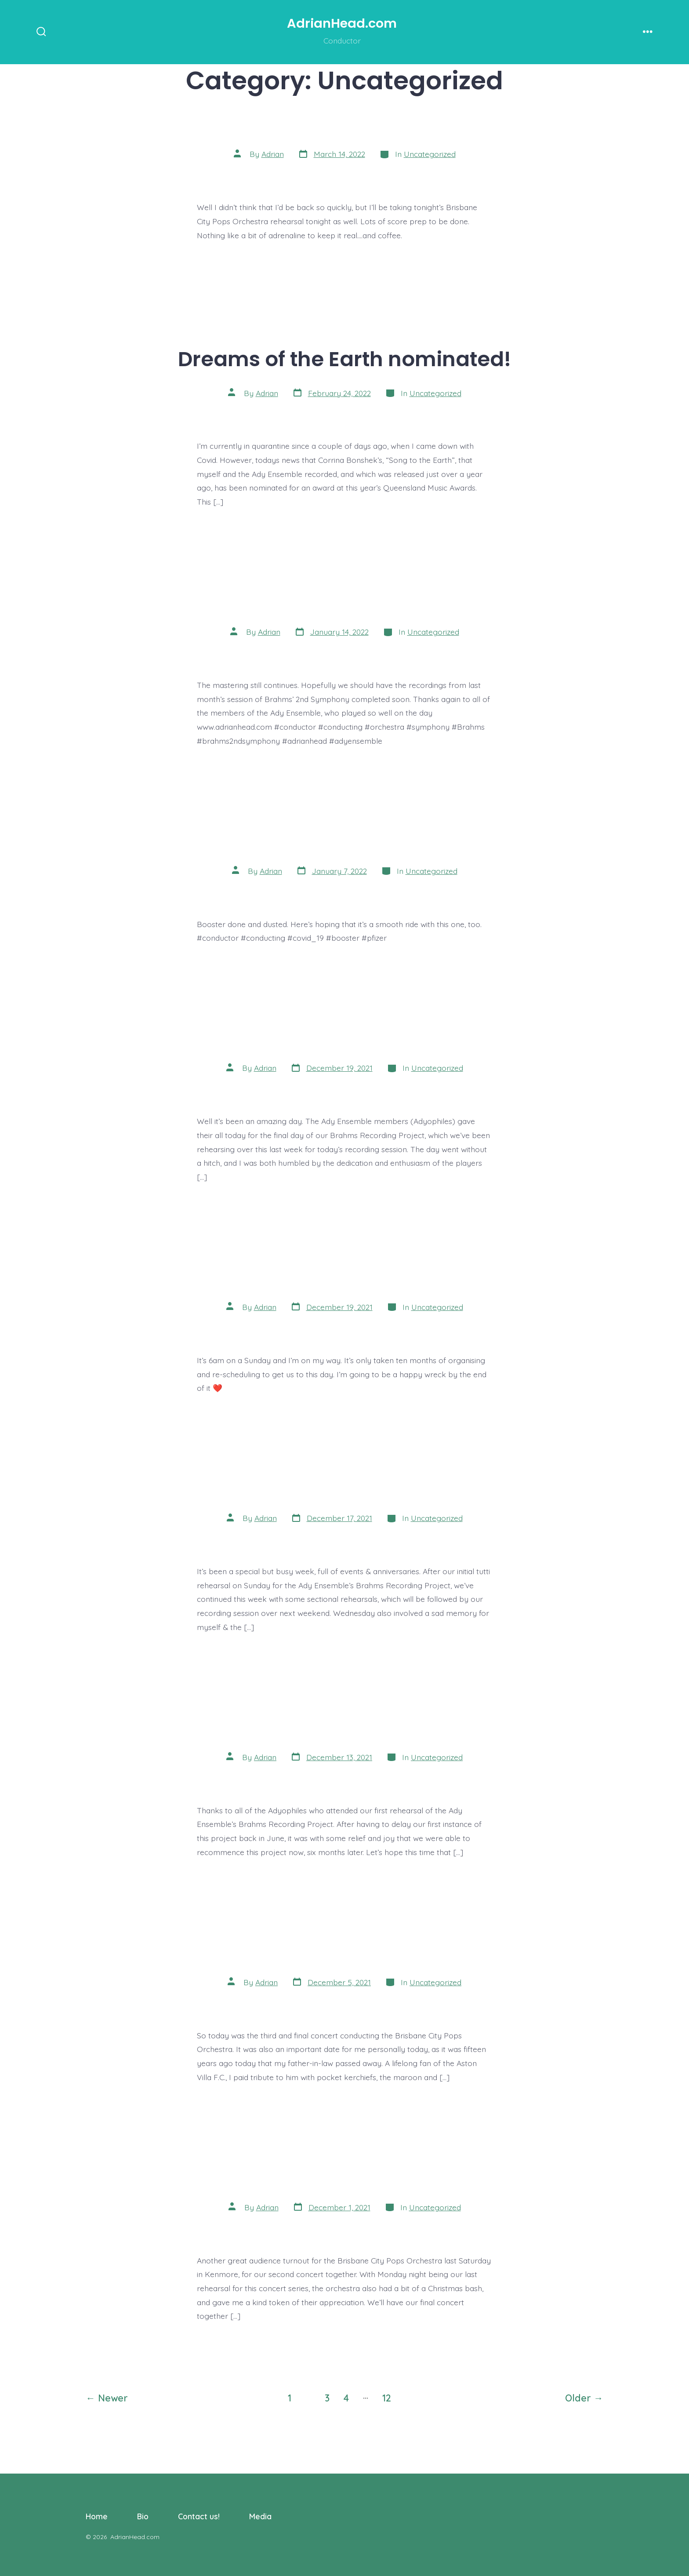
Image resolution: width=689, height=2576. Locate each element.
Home (97, 2516)
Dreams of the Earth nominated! (344, 359)
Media (260, 2516)
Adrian (272, 154)
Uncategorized (430, 154)
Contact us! (199, 2516)
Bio (143, 2516)
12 (386, 2398)
